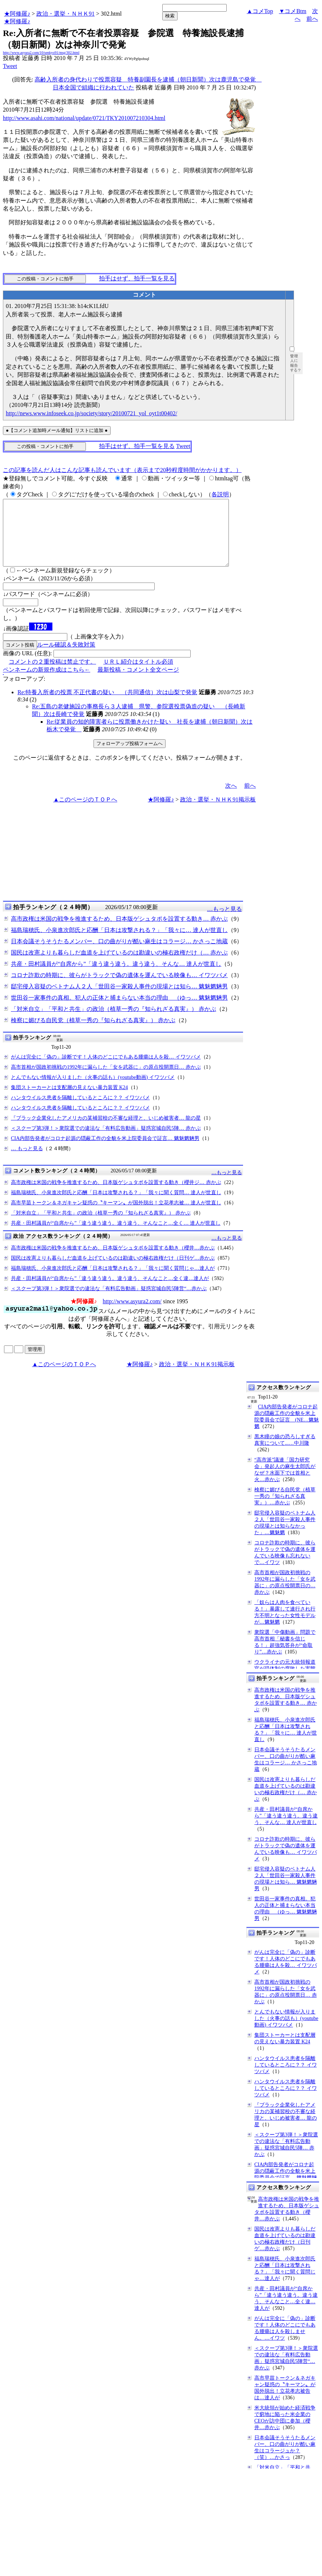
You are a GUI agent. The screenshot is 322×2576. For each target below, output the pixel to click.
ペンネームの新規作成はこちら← (46, 683)
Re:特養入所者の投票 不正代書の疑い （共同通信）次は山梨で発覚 (107, 705)
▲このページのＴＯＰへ (85, 812)
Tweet (10, 66)
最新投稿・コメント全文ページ (138, 683)
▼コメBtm (292, 11)
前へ (312, 19)
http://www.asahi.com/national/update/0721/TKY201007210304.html (84, 118)
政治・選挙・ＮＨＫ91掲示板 (218, 812)
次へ (231, 799)
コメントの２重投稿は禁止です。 (52, 675)
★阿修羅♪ (17, 14)
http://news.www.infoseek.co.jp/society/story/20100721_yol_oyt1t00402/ (91, 413)
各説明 (220, 494)
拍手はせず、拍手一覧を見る (137, 278)
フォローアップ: (24, 692)
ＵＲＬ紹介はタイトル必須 (138, 675)
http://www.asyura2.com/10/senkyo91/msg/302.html (41, 53)
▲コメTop (260, 11)
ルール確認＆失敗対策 (66, 658)
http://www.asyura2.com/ (132, 1314)
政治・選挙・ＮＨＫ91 (65, 14)
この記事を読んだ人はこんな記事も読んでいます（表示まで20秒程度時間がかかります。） (122, 470)
